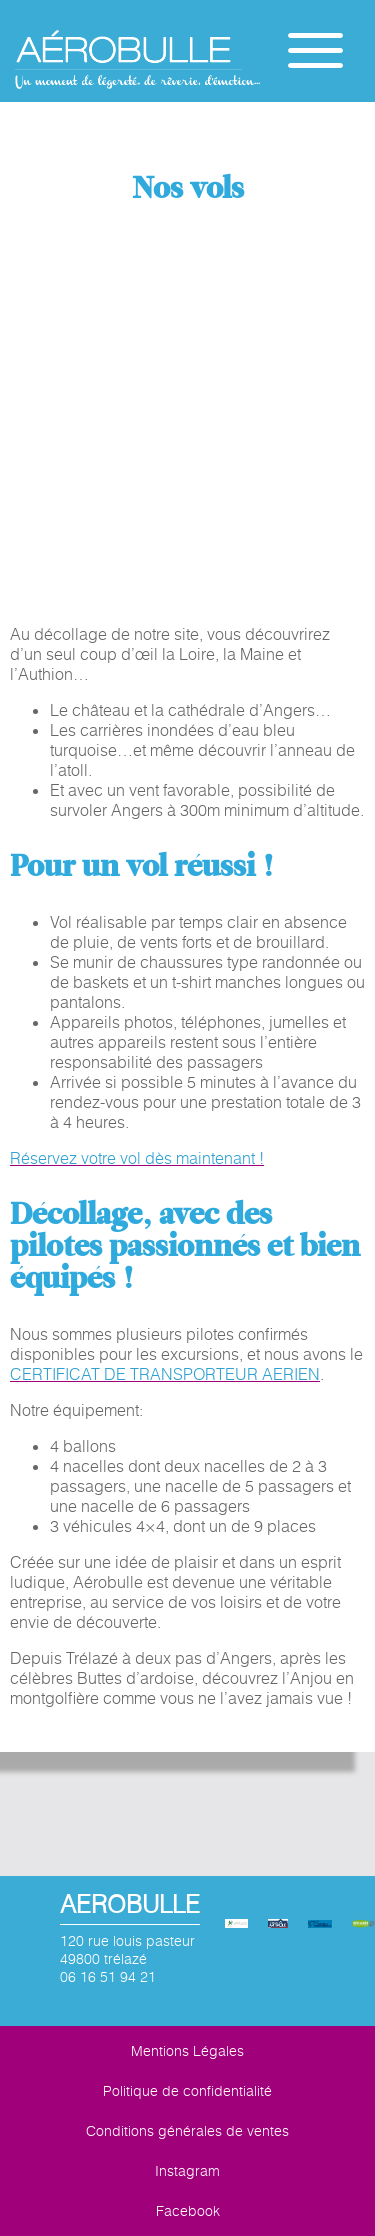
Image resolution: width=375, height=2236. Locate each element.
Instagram (187, 2171)
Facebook (188, 2211)
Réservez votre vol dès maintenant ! (137, 1158)
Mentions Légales (187, 2051)
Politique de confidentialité (187, 2091)
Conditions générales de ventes (187, 2131)
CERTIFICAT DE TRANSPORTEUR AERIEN (165, 1374)
